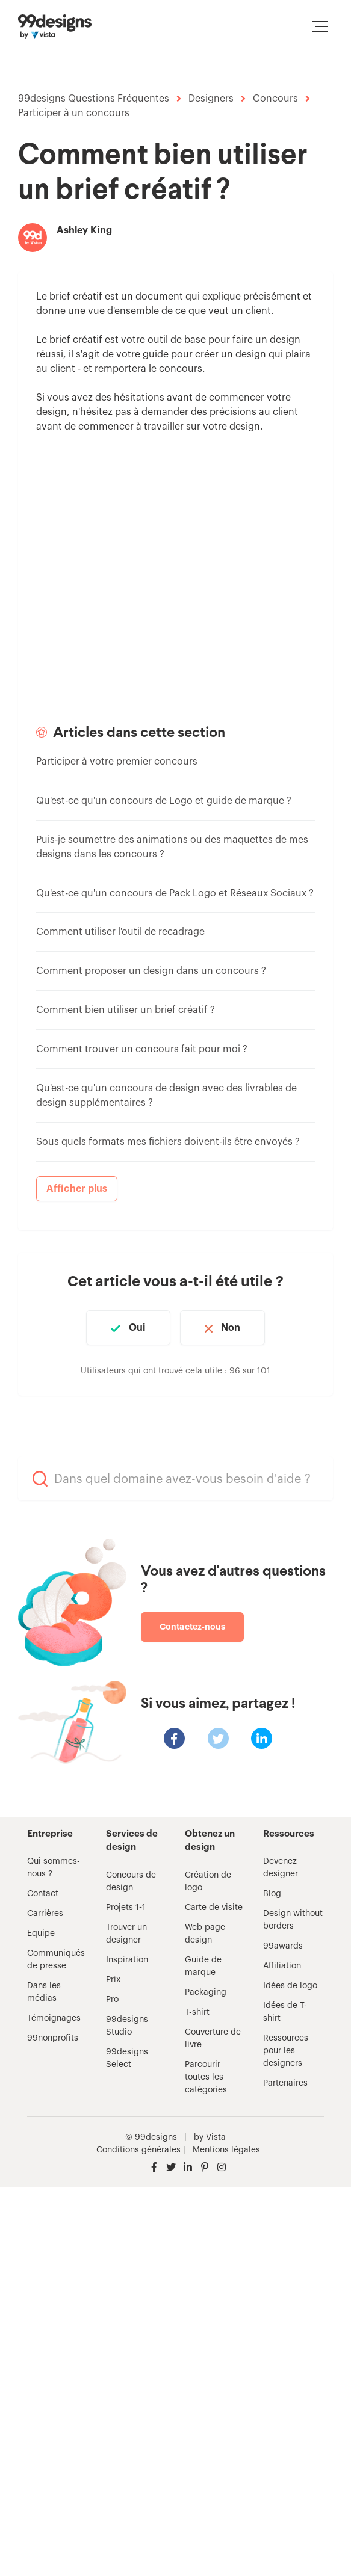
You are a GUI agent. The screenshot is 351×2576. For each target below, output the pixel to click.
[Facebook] (174, 1738)
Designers (211, 98)
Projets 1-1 (126, 1907)
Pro (112, 1999)
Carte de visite (214, 1907)
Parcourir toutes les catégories (206, 2077)
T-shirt (197, 2012)
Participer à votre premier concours (116, 761)
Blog (272, 1894)
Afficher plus (76, 1189)
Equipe (41, 1933)
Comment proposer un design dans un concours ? (151, 971)
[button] (320, 26)
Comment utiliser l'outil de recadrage (120, 932)
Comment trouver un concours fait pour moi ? (141, 1049)
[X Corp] (218, 1738)
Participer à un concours (73, 113)
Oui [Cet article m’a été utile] (137, 1328)
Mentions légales (226, 2150)
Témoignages (54, 2018)
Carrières (45, 1913)
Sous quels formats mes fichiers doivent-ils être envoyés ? (168, 1142)
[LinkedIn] (261, 1738)
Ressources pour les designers (287, 2051)
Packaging (205, 1992)
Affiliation (282, 1966)
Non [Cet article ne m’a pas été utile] (230, 1328)
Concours (275, 98)
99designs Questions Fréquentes (93, 98)
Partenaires (285, 2083)
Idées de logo (290, 1986)
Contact (42, 1894)
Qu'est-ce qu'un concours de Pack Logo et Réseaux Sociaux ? (175, 893)
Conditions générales (138, 2150)
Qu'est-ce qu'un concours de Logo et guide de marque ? (163, 801)
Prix (113, 1980)
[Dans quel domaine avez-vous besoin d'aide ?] (175, 1478)
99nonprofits (52, 2038)
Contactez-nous (192, 1626)
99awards (283, 1946)
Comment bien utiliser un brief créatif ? (125, 1010)
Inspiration (127, 1960)
